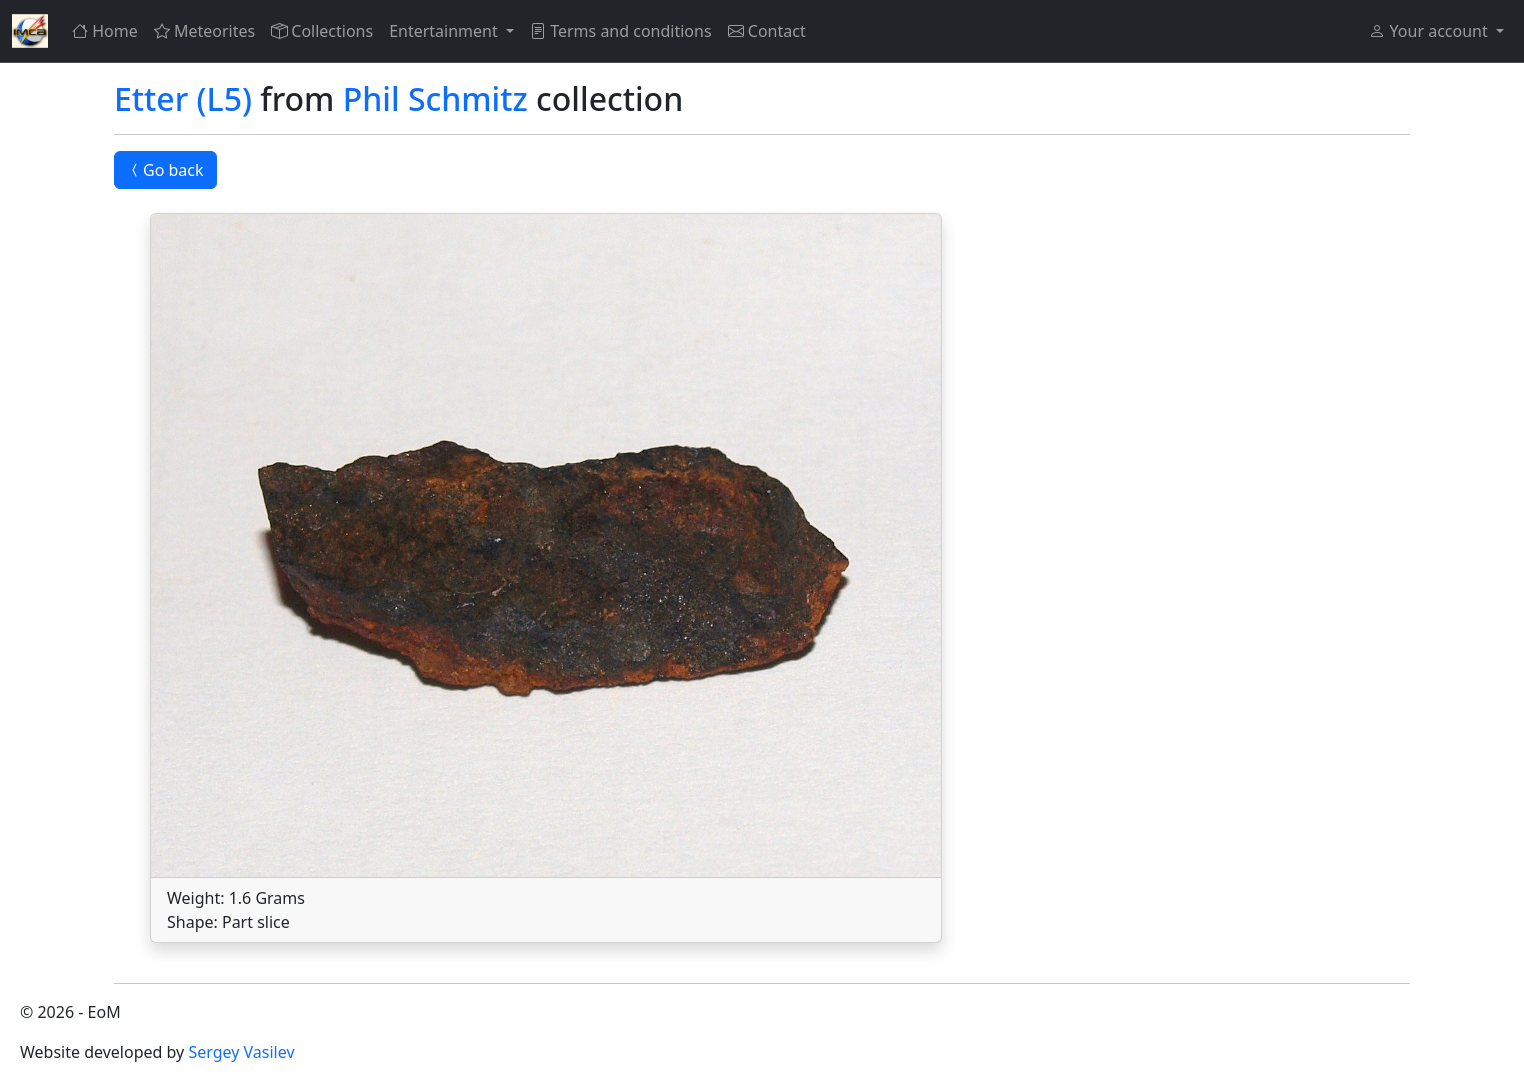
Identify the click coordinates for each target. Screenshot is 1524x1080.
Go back (165, 170)
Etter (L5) (183, 98)
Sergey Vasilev (241, 1052)
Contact (767, 31)
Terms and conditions (621, 31)
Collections (322, 31)
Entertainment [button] (445, 31)
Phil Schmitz (435, 98)
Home (105, 31)
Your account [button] (1430, 31)
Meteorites (204, 31)
